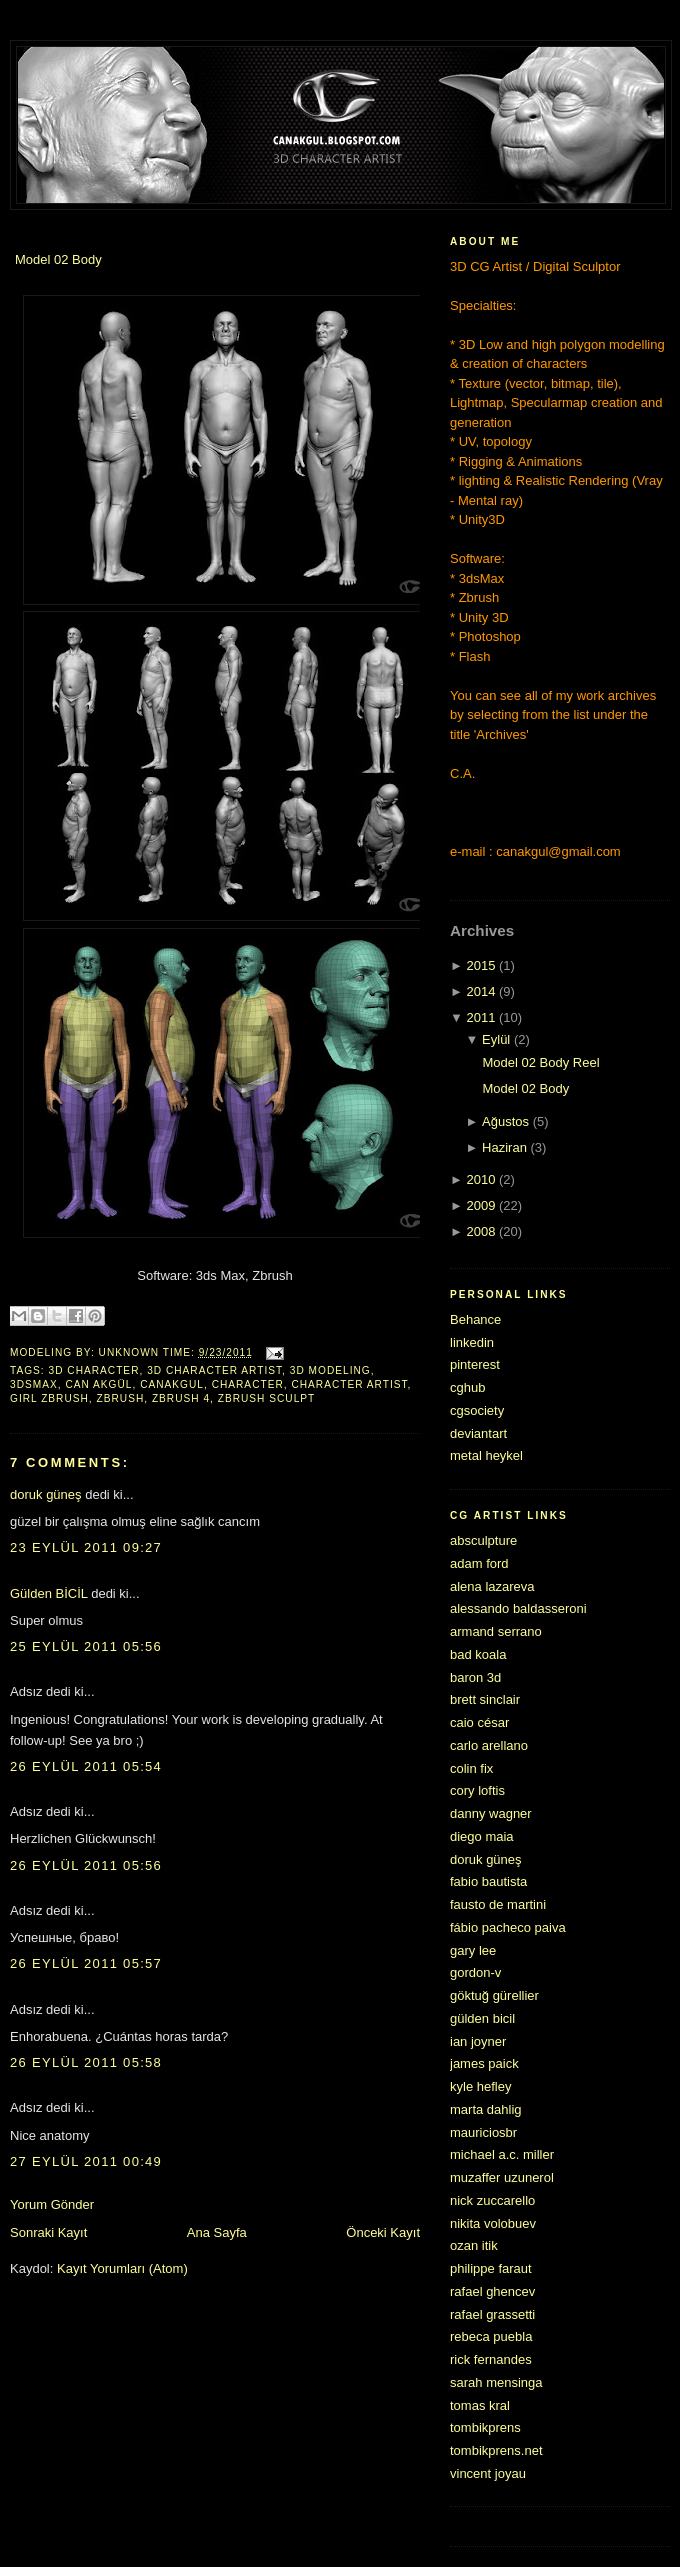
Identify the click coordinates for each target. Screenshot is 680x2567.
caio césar (479, 1722)
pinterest (475, 1364)
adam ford (479, 1563)
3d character (94, 1370)
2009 (480, 1205)
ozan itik (474, 2245)
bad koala (478, 1654)
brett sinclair (485, 1699)
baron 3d (475, 1677)
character (248, 1384)
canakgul (172, 1384)
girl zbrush (49, 1398)
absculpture (483, 1540)
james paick (484, 2063)
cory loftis (477, 1790)
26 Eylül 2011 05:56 (86, 1865)
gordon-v (475, 1972)
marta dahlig (486, 2109)
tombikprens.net (496, 2450)
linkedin (472, 1342)
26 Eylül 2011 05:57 (86, 1963)
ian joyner (478, 2041)
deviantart (478, 1433)
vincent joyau (488, 2473)
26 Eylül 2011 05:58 (86, 2062)
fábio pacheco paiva (508, 1927)
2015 (480, 965)
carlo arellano (489, 1745)
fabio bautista (488, 1881)
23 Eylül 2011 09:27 (86, 1547)
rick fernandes (491, 2359)
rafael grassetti (492, 2314)
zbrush (121, 1398)
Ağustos (505, 1121)
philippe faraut (491, 2268)
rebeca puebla (491, 2336)
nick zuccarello (492, 2200)
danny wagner (491, 1813)
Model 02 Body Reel (540, 1062)
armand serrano (496, 1631)
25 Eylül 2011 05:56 (86, 1646)
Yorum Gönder (52, 2204)
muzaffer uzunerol (502, 2177)
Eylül (496, 1039)
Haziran (504, 1147)
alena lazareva (492, 1586)
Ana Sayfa (217, 2232)
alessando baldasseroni (518, 1608)
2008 (480, 1231)
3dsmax (34, 1384)
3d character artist (214, 1370)
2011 (480, 1017)
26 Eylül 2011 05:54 (86, 1766)
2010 (480, 1179)
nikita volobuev (493, 2223)
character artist (349, 1384)
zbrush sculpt (267, 1398)
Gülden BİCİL (49, 1593)
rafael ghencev (492, 2291)
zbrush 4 (181, 1398)
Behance (475, 1319)
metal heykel (486, 1455)
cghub (467, 1387)
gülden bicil (482, 2018)
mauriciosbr (483, 2132)
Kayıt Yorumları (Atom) (122, 2268)
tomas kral (480, 2405)
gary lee (473, 1950)
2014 (480, 991)
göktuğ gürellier (494, 1995)
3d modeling (330, 1370)
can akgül (98, 1384)
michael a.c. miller (502, 2154)
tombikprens (485, 2427)
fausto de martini (498, 1904)
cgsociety (477, 1410)
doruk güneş (46, 1494)
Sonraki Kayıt (48, 2232)
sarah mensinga (496, 2382)
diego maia (482, 1836)
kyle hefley (480, 2086)
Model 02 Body (58, 259)
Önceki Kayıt (383, 2232)
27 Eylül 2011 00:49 (86, 2161)
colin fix (471, 1768)
